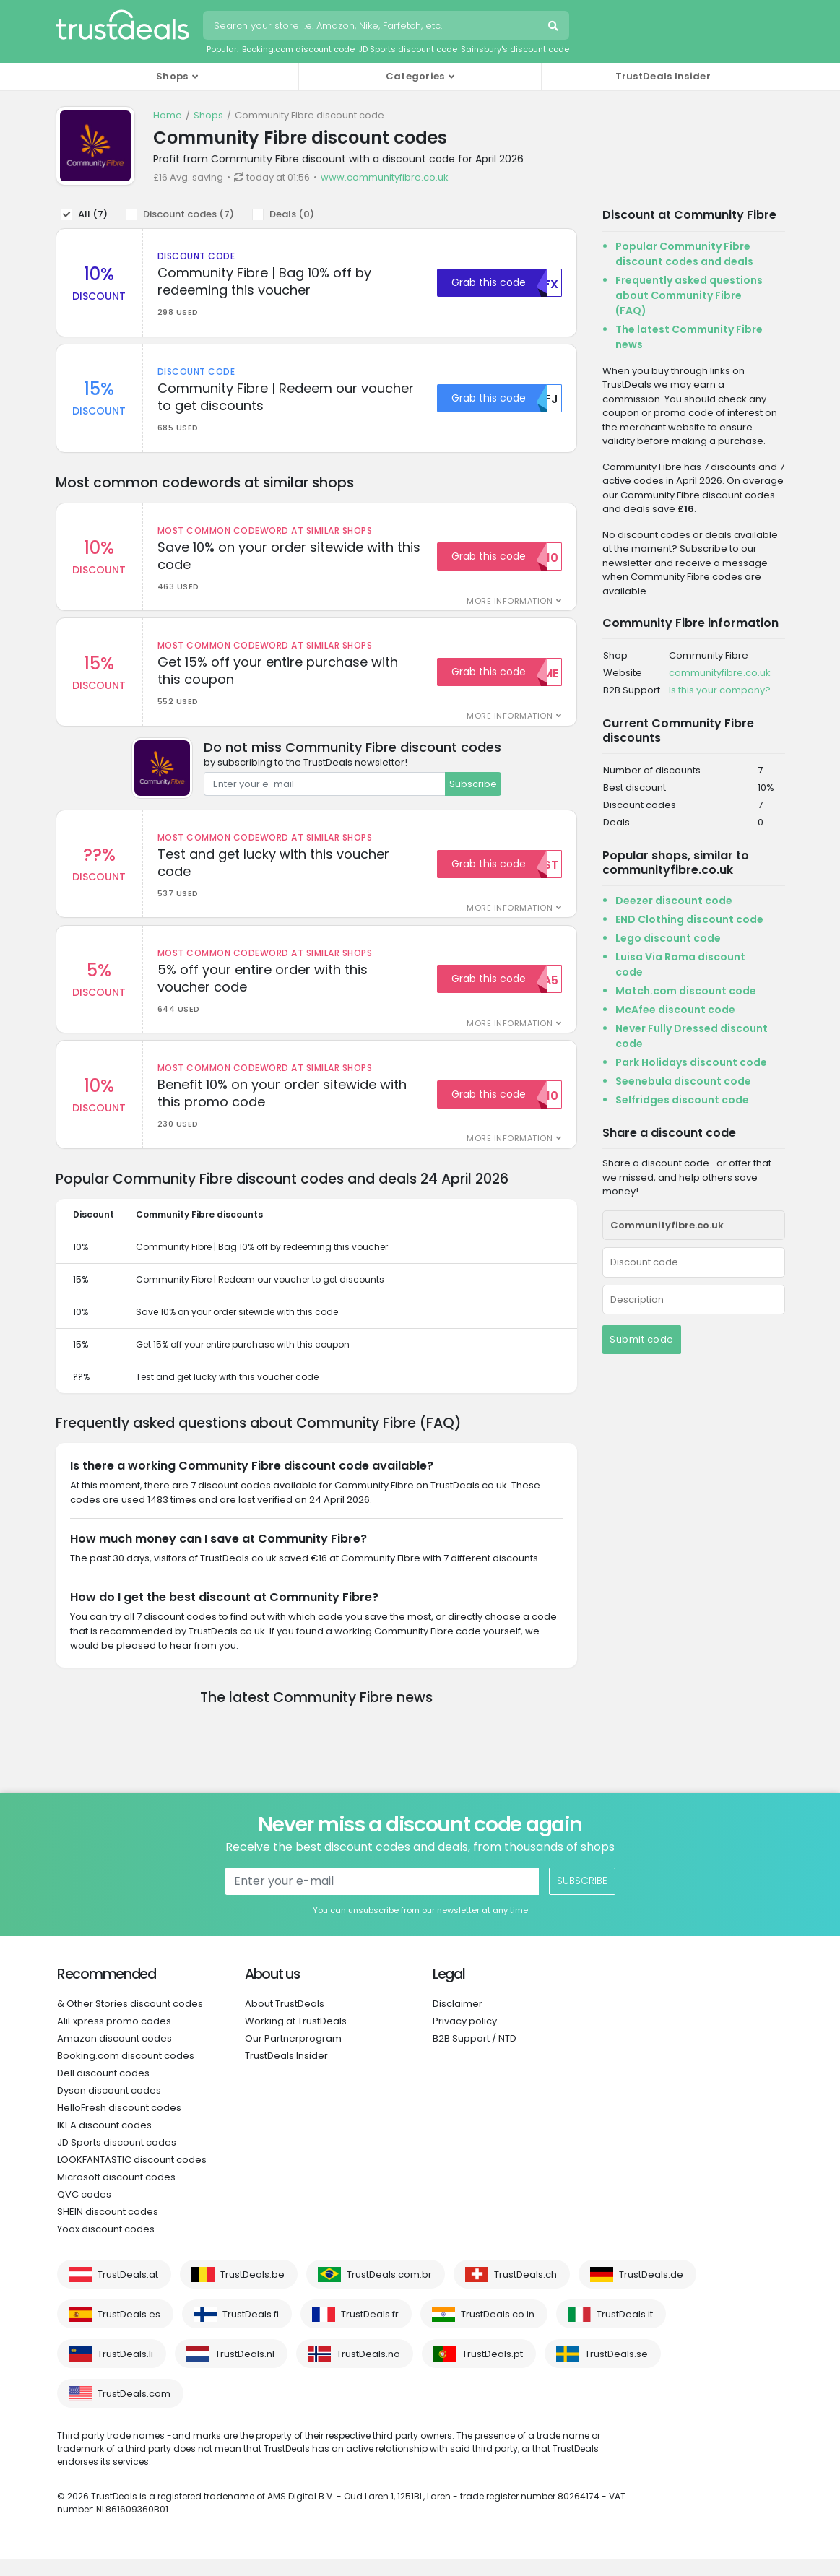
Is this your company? (720, 690)
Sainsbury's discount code (515, 49)
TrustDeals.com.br (389, 2291)
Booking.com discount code (298, 49)
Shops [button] (172, 76)
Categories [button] (415, 76)
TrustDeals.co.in (497, 2331)
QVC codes (84, 2211)
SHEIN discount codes (107, 2228)
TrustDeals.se (616, 2370)
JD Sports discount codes (116, 2159)
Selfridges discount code (682, 1100)
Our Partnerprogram (293, 2055)
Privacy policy (465, 2037)
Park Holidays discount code (691, 1062)
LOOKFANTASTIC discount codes (132, 2176)
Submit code (642, 1339)
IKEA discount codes (104, 2141)
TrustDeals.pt (492, 2370)
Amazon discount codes (114, 2055)
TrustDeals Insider (663, 76)
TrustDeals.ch (525, 2291)
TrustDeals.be (252, 2291)
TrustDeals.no (368, 2370)
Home (167, 115)
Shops (208, 115)
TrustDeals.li (125, 2370)
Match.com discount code (685, 991)
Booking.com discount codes (125, 2072)
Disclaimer (457, 2020)
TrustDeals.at (128, 2291)
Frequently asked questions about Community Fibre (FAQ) (689, 295)
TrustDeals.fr (370, 2331)
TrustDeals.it (625, 2331)
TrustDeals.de (651, 2291)
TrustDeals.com (134, 2410)
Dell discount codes (103, 2089)
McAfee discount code (675, 1009)
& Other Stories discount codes (130, 2020)
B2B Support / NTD (474, 2055)
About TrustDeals (284, 2020)
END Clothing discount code (689, 919)
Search (554, 27)
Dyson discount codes (109, 2107)
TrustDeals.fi (250, 2331)
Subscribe (473, 792)
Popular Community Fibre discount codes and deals (684, 254)
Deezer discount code (673, 900)
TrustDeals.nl (244, 2370)
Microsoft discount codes (116, 2193)
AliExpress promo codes (114, 2037)
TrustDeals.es (129, 2331)
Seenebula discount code (683, 1081)
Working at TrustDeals (296, 2037)
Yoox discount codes (106, 2245)
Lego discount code (668, 938)
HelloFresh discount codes (119, 2124)
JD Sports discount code (407, 49)
